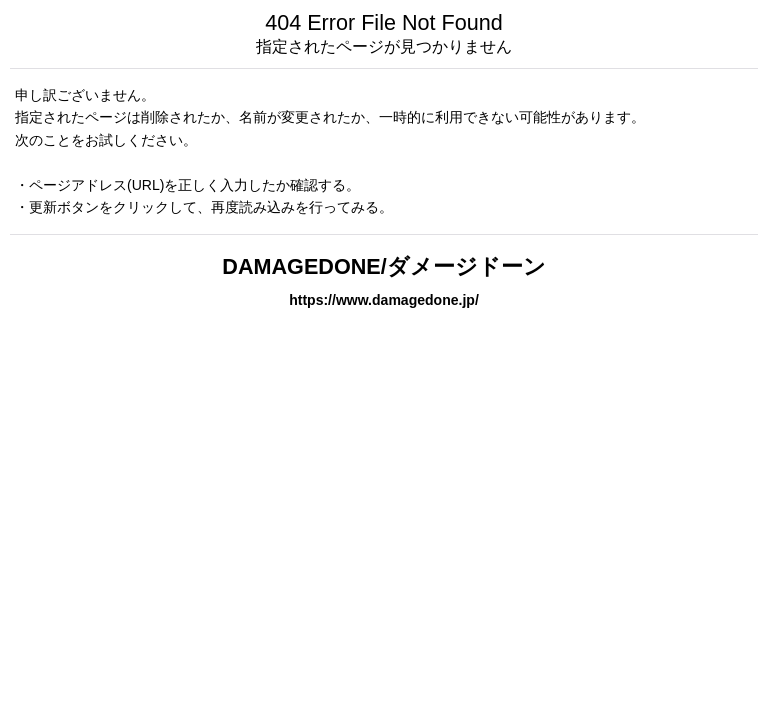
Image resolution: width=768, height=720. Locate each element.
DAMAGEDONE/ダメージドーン (383, 266)
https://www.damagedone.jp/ (384, 300)
